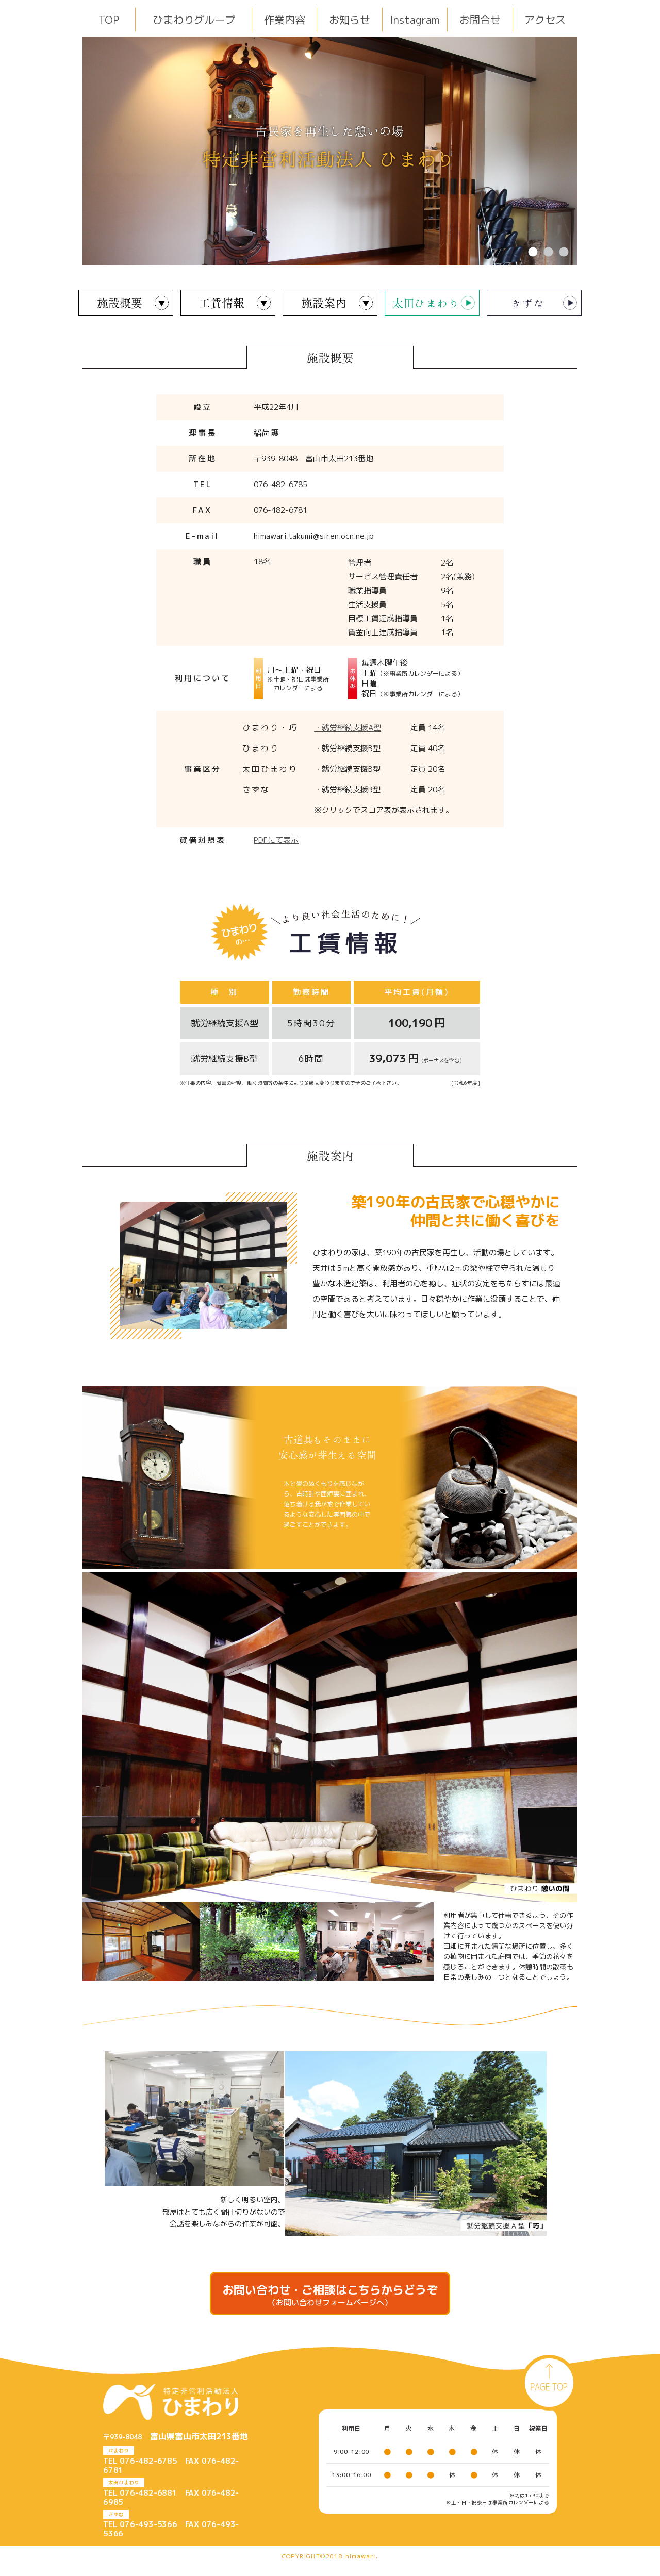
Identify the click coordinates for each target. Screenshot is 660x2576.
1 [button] (532, 252)
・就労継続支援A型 (347, 727)
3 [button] (563, 252)
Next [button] (585, 151)
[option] (330, 151)
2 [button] (548, 252)
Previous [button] (75, 151)
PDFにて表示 (276, 840)
